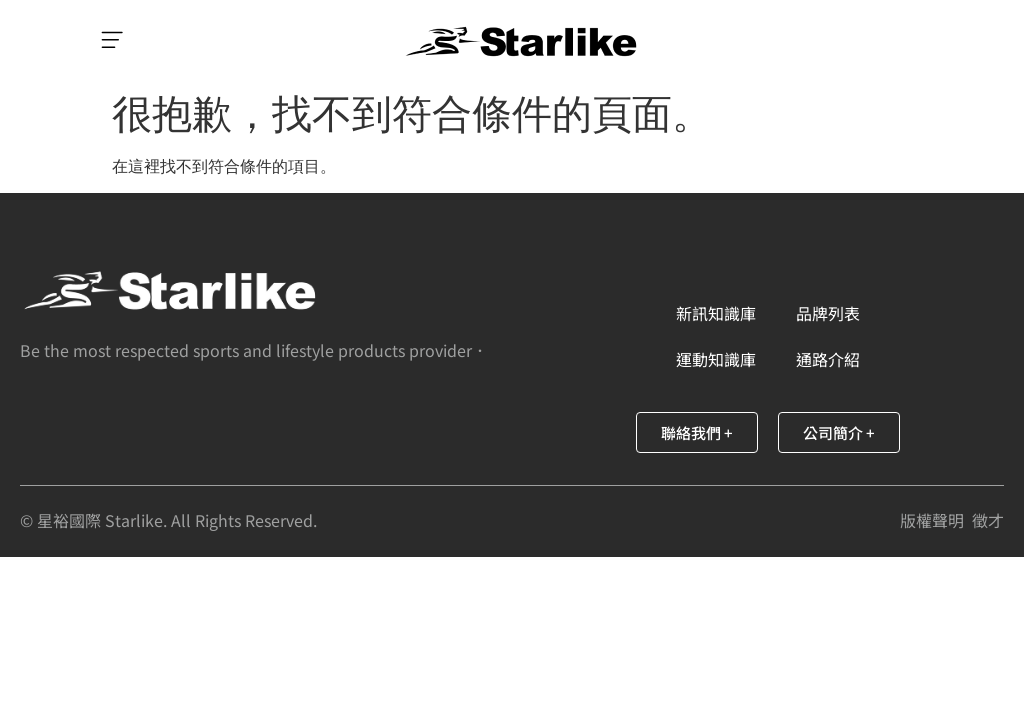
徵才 (988, 520)
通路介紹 (828, 359)
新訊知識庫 (716, 313)
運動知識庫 (716, 359)
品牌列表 (828, 313)
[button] (112, 41)
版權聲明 (932, 520)
